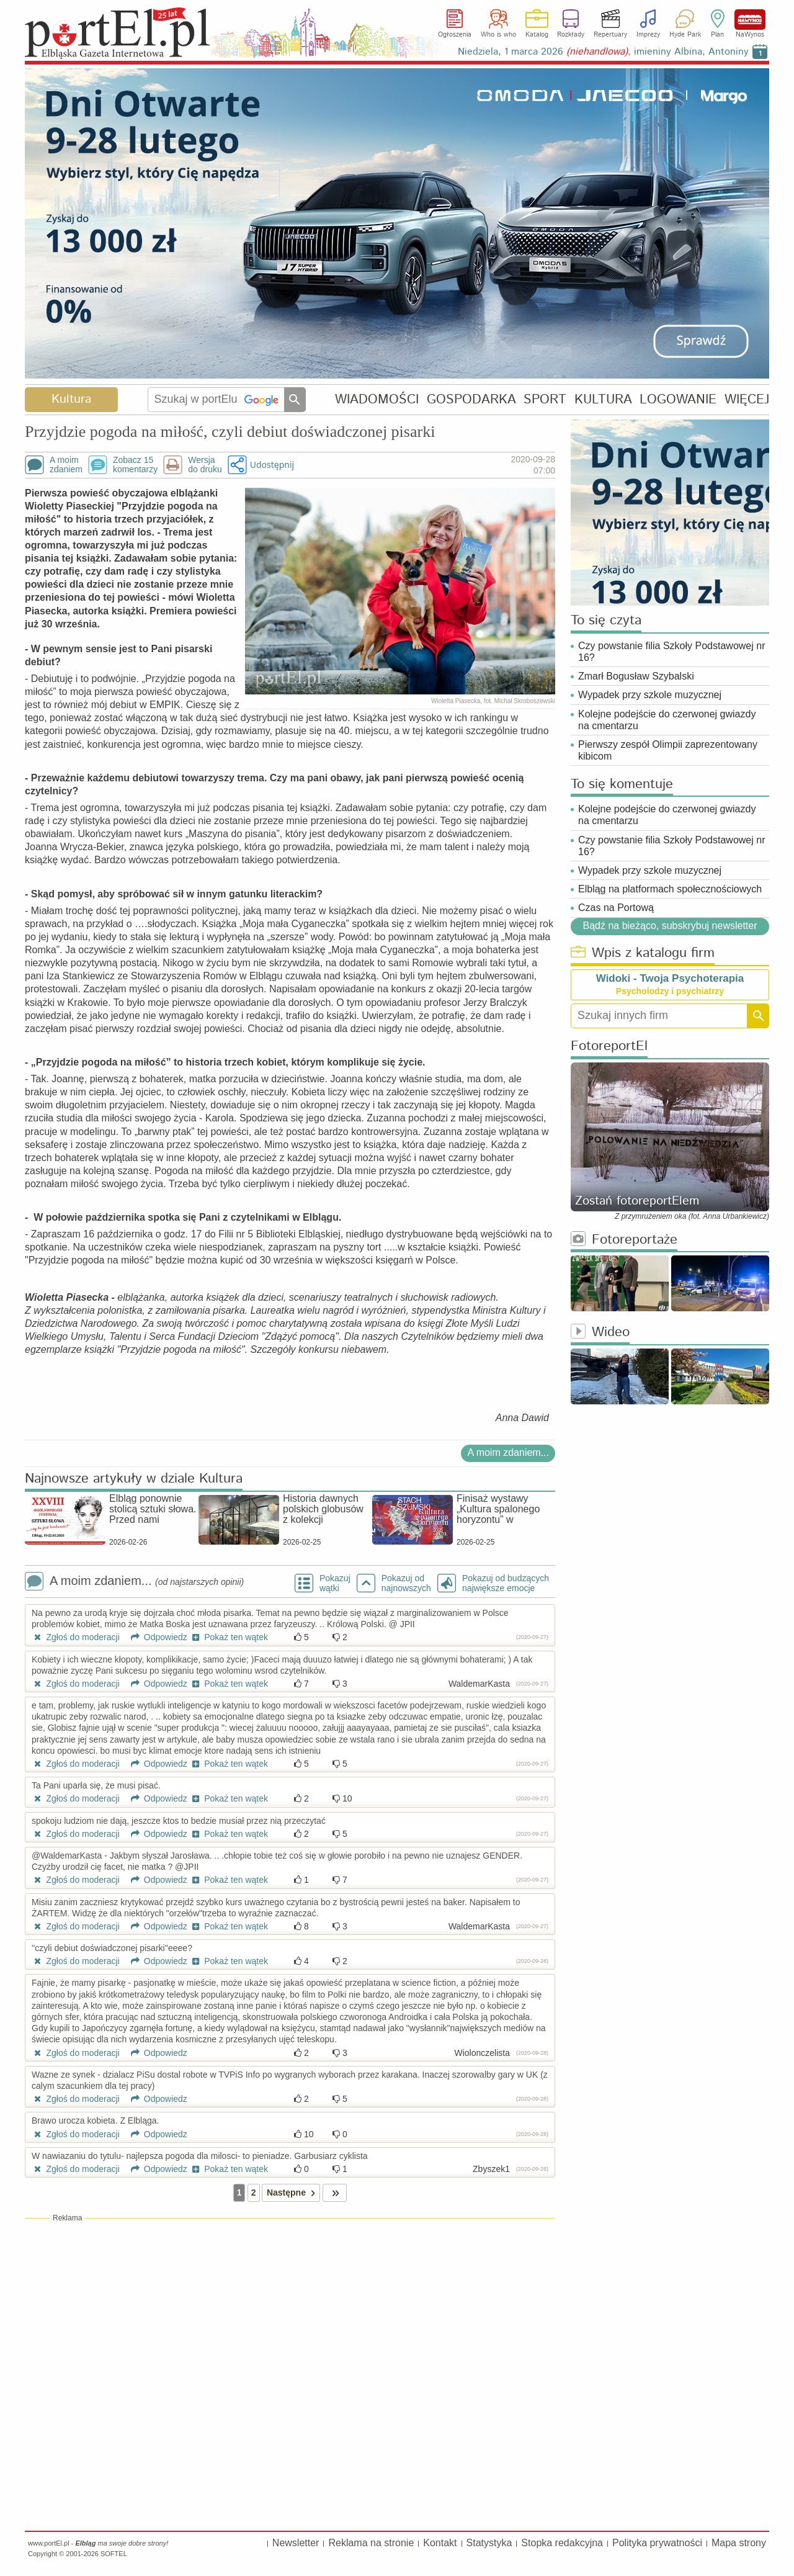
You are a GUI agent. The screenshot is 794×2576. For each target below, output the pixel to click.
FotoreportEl (609, 1046)
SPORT (545, 399)
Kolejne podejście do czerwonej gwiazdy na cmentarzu (667, 720)
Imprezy (648, 35)
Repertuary (610, 35)
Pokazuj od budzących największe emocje (505, 1583)
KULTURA (603, 399)
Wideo (600, 1332)
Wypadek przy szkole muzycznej (649, 694)
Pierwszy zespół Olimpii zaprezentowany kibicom (667, 750)
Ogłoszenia (454, 35)
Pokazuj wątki (334, 1583)
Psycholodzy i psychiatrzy (670, 991)
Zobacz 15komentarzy (135, 465)
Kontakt (440, 2543)
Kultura (71, 399)
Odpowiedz (154, 1637)
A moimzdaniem (66, 465)
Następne (293, 2193)
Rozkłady (570, 35)
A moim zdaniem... (508, 1452)
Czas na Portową (616, 907)
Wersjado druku (204, 465)
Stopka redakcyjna (562, 2543)
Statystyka (489, 2543)
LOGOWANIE (678, 399)
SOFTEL (113, 2553)
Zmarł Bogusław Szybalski (636, 676)
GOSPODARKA (471, 399)
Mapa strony (738, 2543)
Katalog (536, 35)
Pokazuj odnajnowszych (406, 1583)
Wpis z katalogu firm (643, 953)
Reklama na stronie (371, 2543)
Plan (717, 35)
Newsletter (295, 2543)
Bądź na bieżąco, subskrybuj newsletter (669, 925)
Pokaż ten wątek (229, 1637)
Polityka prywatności (657, 2543)
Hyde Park (685, 35)
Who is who (498, 35)
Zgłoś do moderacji (76, 1637)
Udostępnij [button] (272, 464)
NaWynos (749, 19)
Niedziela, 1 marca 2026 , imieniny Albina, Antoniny (603, 52)
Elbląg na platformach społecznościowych (670, 889)
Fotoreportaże (624, 1240)
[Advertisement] (290, 2313)
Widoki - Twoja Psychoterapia (670, 978)
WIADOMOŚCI (377, 399)
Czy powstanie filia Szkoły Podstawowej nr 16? (671, 651)
